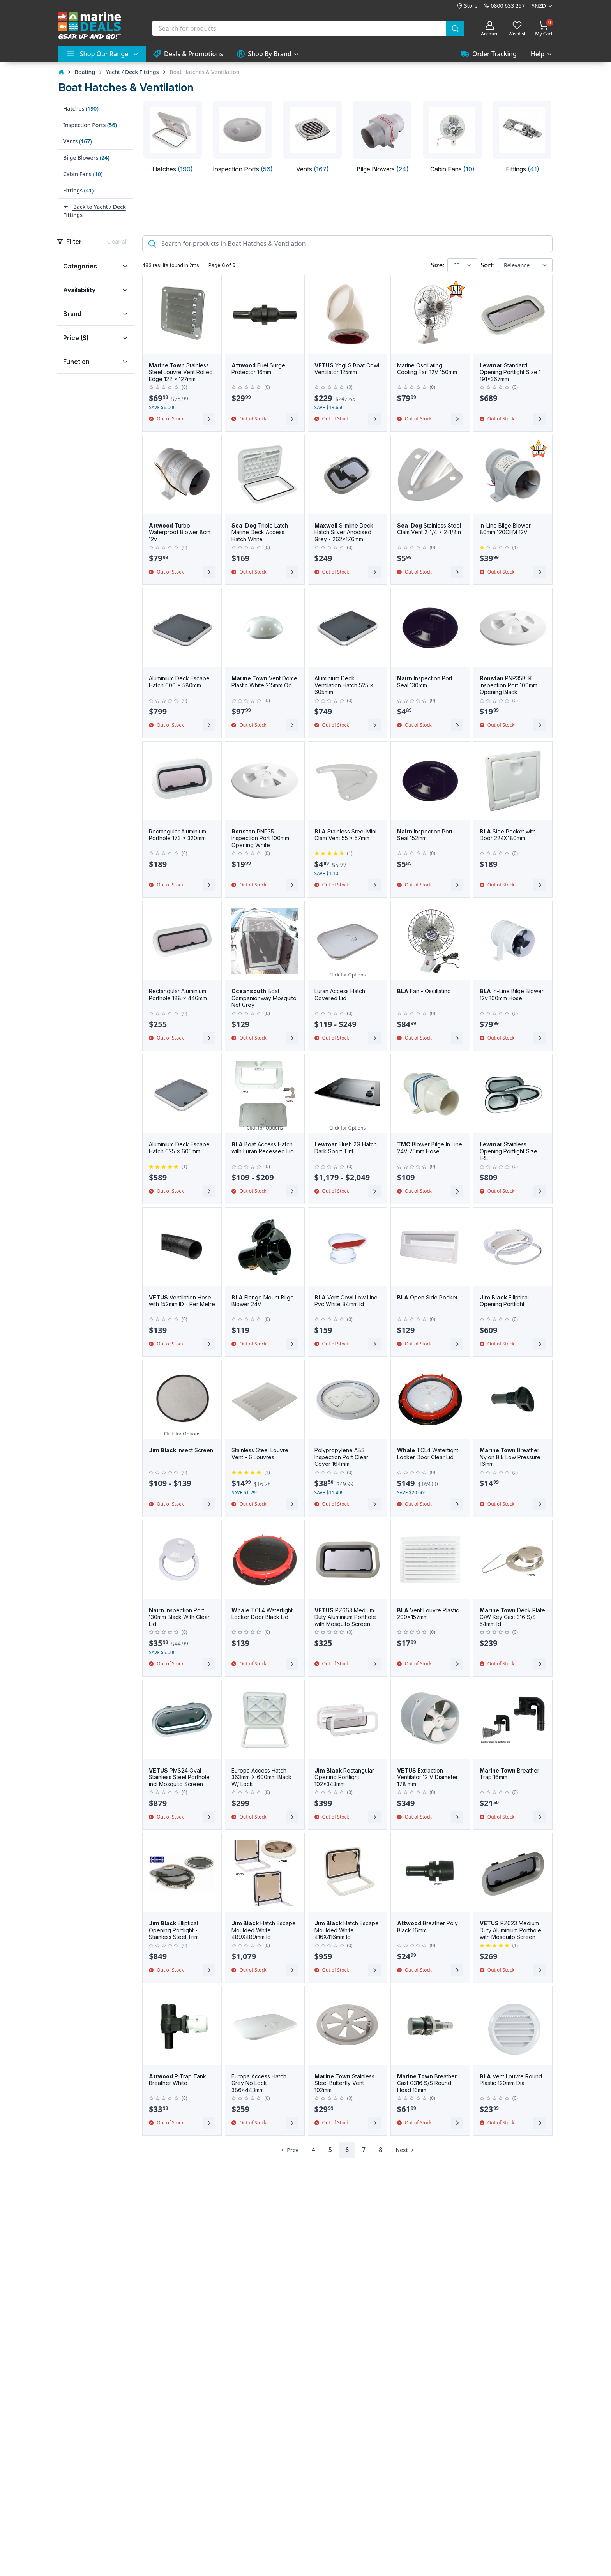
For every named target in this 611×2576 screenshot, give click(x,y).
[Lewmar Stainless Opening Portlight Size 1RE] (512, 1093)
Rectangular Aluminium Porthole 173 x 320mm (177, 835)
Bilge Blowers (86, 157)
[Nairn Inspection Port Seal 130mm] (430, 627)
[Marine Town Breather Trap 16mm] (512, 1719)
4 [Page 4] (313, 2149)
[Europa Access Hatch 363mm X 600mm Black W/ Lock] (264, 1719)
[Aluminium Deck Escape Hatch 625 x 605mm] (182, 1093)
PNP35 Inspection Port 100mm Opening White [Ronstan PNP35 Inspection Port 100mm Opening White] (260, 838)
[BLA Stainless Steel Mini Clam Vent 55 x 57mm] (347, 781)
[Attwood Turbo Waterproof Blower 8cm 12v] (182, 474)
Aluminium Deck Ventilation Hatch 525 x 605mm (343, 685)
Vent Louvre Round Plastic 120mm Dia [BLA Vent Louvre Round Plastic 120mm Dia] (511, 2080)
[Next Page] (406, 2150)
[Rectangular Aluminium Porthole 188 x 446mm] (182, 940)
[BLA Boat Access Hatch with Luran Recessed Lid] (264, 1093)
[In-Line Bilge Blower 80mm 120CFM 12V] (512, 474)
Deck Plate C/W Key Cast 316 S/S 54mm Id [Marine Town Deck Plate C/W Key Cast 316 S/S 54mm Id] (512, 1617)
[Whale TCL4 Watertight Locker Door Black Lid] (264, 1559)
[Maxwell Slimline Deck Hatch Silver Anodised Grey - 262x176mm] (347, 474)
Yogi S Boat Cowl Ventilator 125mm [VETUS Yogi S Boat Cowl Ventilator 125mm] (346, 369)
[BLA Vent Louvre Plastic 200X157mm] (430, 1559)
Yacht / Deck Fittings (132, 72)
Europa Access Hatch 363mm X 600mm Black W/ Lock (261, 1777)
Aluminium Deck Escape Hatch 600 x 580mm (179, 682)
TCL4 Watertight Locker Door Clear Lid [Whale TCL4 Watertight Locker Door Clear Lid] (427, 1453)
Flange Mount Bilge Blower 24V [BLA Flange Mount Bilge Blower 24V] (262, 1301)
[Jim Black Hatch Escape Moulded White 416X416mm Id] (347, 1872)
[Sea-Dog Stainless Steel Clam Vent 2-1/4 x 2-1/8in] (430, 474)
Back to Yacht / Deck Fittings (94, 211)
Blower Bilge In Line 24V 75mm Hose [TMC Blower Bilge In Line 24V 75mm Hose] (429, 1148)
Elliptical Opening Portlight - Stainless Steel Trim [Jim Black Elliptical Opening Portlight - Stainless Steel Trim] (174, 1930)
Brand (72, 314)
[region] (96, 306)
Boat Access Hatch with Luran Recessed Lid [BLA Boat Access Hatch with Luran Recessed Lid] (262, 1148)
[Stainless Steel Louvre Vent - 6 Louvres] (264, 1399)
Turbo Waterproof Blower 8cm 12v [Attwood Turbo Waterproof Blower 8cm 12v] (179, 532)
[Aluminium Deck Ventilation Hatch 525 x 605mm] (347, 627)
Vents (77, 141)
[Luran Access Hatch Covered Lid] (347, 940)
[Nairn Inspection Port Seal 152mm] (430, 781)
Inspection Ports (90, 125)
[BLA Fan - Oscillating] (430, 940)
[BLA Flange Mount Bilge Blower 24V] (264, 1247)
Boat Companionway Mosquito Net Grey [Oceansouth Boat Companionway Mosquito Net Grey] (264, 998)
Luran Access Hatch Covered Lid (339, 994)
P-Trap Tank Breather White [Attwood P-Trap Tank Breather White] (177, 2080)
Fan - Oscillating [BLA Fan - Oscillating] (424, 991)
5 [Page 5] (330, 2149)
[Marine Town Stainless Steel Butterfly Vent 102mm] (347, 2025)
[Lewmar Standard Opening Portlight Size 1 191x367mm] (512, 314)
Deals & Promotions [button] (188, 53)
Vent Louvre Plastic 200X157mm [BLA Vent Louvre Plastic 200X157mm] (428, 1614)
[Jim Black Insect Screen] (182, 1399)
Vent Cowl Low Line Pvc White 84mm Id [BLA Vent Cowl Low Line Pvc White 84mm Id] (346, 1301)
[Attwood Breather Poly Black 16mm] (430, 1872)
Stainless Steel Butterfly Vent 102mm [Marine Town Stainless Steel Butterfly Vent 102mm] (344, 2083)
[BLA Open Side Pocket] (430, 1247)
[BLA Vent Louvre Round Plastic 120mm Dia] (512, 2025)
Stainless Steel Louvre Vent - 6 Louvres (259, 1453)
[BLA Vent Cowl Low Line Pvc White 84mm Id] (347, 1247)
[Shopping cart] (544, 28)
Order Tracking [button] (489, 53)
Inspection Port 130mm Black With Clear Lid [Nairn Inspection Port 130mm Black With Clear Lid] (179, 1617)
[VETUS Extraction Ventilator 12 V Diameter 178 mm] (430, 1719)
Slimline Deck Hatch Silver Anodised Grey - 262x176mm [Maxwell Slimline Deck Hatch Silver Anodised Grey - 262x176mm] (343, 532)
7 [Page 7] (364, 2149)
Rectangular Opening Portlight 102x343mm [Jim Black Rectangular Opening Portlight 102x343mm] (344, 1777)
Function (76, 361)
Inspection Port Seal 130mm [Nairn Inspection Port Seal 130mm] (424, 682)
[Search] (347, 243)
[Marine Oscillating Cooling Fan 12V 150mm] (430, 314)
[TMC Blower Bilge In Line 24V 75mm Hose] (430, 1093)
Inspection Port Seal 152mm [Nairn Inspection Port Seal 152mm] (424, 835)
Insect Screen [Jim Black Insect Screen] (181, 1450)
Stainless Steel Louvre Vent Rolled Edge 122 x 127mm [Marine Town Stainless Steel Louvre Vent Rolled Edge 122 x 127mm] (181, 372)
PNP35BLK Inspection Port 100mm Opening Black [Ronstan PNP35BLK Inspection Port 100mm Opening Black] (508, 685)
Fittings (78, 190)
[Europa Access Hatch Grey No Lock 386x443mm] (264, 2025)
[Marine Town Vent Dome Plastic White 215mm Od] (264, 627)
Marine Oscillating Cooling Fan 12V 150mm (427, 369)
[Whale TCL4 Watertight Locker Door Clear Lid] (430, 1399)
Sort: (487, 265)
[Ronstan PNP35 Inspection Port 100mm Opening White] (264, 781)
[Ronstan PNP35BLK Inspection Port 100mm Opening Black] (512, 627)
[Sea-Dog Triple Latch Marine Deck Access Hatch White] (264, 474)
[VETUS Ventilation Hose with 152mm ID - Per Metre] (182, 1247)
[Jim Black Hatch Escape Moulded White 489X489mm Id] (264, 1872)
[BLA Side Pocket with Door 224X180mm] (512, 781)
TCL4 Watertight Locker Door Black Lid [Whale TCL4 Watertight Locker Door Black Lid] (262, 1614)
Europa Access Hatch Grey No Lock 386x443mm (258, 2083)
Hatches (81, 108)
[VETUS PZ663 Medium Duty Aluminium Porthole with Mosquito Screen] (347, 1559)
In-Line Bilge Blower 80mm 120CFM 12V (505, 529)
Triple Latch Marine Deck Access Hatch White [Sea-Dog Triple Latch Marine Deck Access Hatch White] (259, 532)
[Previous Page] (288, 2150)
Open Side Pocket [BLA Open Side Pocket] (427, 1297)
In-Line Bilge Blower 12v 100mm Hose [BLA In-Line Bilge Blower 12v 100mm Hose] (512, 994)
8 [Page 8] (380, 2149)
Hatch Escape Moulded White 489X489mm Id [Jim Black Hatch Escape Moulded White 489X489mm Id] (263, 1930)
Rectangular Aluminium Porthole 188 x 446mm (178, 994)
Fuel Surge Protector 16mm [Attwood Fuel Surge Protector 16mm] (258, 369)
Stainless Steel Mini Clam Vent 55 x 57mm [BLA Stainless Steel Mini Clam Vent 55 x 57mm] (345, 835)
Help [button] (537, 53)
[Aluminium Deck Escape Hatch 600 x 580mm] (182, 627)
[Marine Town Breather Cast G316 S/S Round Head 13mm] (430, 2025)
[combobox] (308, 28)
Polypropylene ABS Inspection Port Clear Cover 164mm (341, 1457)
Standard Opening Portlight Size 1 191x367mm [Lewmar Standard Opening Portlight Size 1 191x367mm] (510, 372)
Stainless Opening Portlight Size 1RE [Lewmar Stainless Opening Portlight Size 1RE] (508, 1151)
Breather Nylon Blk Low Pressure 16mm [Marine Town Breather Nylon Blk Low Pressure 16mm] (510, 1457)
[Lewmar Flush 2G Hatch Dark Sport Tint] (347, 1093)
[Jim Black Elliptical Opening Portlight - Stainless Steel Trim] (182, 1872)
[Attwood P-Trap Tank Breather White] (182, 2025)
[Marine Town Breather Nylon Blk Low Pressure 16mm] (512, 1399)
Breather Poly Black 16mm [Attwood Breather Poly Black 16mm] (427, 1926)
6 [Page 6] (347, 2149)
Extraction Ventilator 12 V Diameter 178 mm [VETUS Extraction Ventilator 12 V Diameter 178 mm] (427, 1777)
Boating (85, 72)
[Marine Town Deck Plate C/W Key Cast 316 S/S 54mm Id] (512, 1559)
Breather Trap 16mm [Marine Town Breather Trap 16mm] (509, 1774)
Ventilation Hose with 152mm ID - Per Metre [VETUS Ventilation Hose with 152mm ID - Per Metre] (182, 1301)
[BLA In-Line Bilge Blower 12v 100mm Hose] (512, 940)
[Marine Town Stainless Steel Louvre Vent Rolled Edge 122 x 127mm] (182, 314)
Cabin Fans (82, 174)
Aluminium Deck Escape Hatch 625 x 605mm (179, 1148)
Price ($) (75, 338)
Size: (438, 265)
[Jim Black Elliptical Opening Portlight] (512, 1247)
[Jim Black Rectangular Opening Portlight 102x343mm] (347, 1719)
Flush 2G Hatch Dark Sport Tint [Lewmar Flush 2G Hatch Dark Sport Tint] (345, 1148)
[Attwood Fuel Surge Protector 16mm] (264, 314)
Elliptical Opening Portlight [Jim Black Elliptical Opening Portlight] (504, 1301)
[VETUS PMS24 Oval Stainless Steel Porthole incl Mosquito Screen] (182, 1719)
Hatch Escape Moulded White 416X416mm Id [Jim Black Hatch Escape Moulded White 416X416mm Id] (346, 1930)
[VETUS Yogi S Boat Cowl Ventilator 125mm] (347, 314)
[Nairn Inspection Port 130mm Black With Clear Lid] (182, 1559)
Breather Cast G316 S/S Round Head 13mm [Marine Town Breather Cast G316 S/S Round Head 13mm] (427, 2083)
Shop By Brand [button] (264, 53)
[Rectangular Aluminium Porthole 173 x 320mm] (182, 781)
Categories (80, 266)
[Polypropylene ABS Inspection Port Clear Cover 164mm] (347, 1399)
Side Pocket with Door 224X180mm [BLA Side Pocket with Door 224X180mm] (508, 835)
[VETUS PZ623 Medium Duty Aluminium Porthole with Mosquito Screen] (512, 1872)
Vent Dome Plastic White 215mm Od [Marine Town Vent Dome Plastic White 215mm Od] (264, 682)
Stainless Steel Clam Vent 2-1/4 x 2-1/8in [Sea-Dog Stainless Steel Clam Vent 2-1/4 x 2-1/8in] (429, 529)
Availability (79, 290)
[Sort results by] (525, 265)
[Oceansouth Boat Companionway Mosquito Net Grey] (264, 940)
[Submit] (455, 28)
